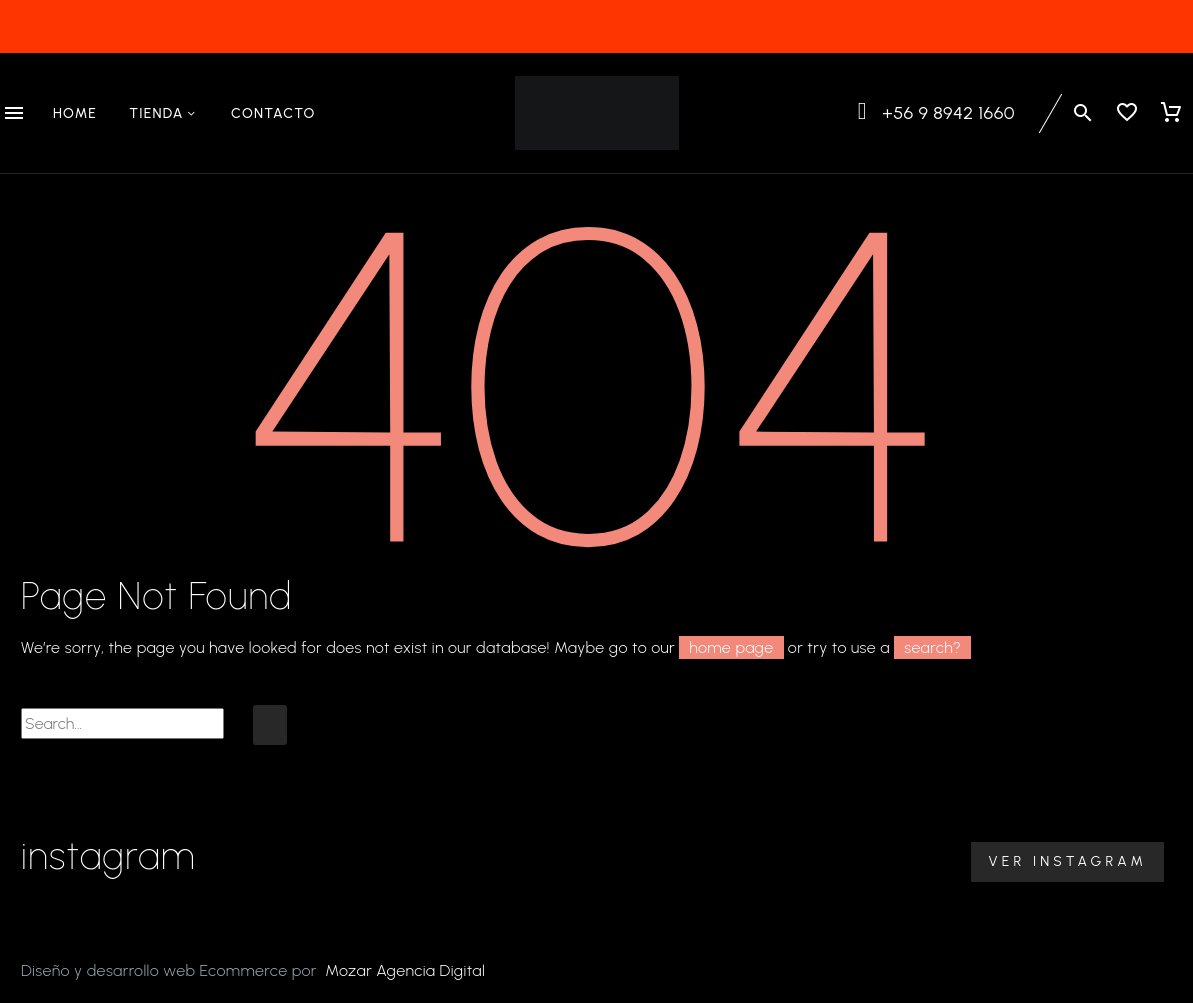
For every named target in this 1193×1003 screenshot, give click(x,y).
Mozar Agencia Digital (405, 970)
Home (75, 113)
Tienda (164, 114)
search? (932, 647)
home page (731, 647)
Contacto (273, 113)
